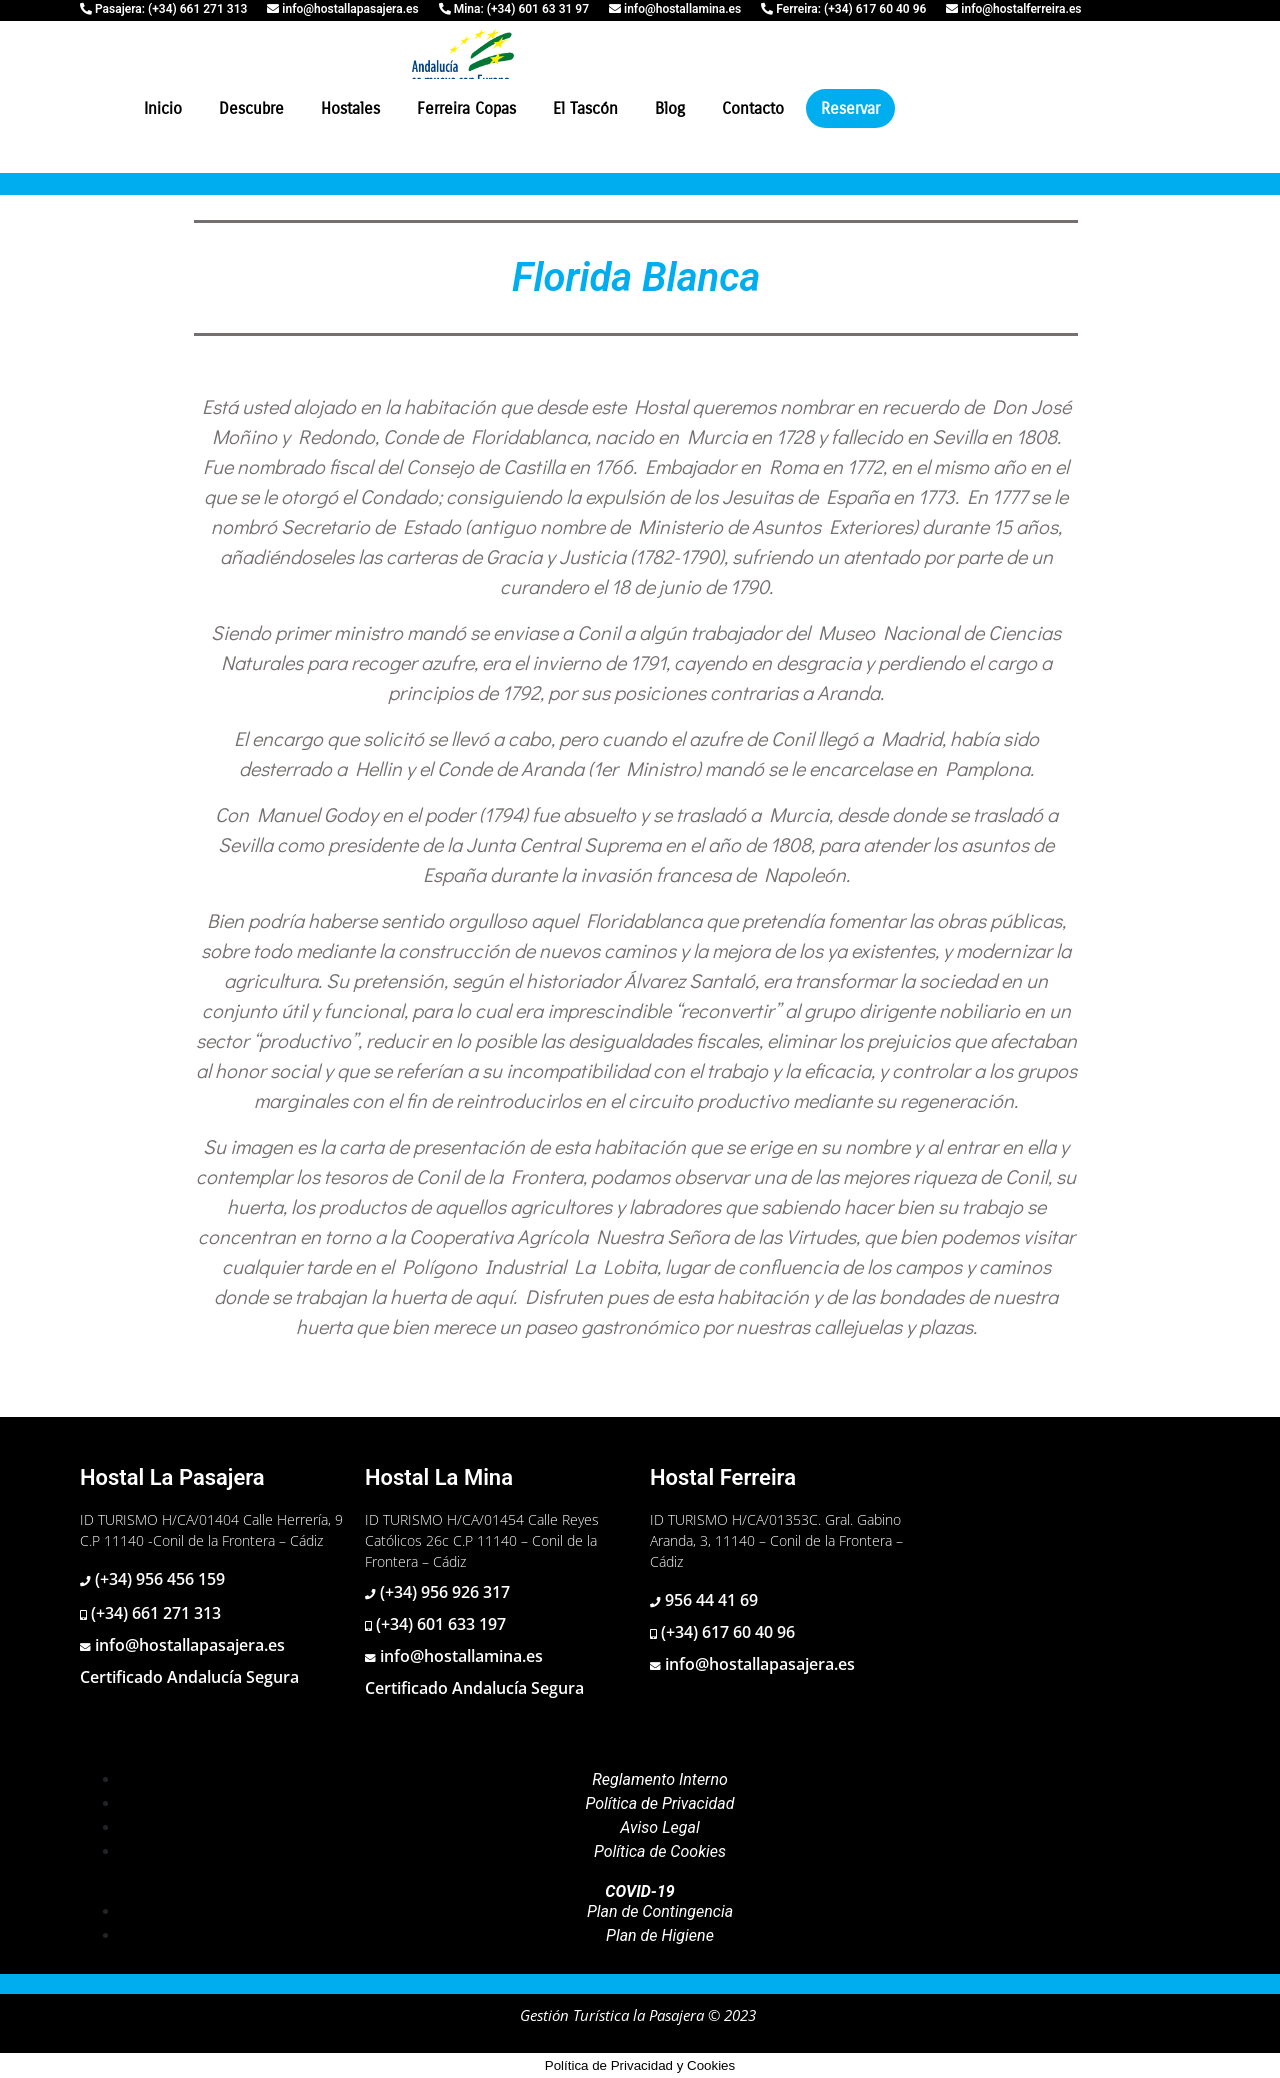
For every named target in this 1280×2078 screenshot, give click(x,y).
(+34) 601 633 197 (439, 1624)
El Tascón (585, 108)
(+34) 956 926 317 (443, 1592)
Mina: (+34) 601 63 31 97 (520, 9)
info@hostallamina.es (681, 9)
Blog (670, 108)
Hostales (350, 108)
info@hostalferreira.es (1019, 9)
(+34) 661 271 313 (154, 1613)
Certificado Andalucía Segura (189, 1677)
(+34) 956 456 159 (158, 1579)
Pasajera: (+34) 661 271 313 (169, 9)
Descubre (251, 108)
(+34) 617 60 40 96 (726, 1632)
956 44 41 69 (709, 1600)
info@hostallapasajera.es (348, 9)
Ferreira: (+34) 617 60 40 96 (849, 9)
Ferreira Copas (466, 108)
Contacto (753, 108)
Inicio (163, 108)
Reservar (850, 108)
